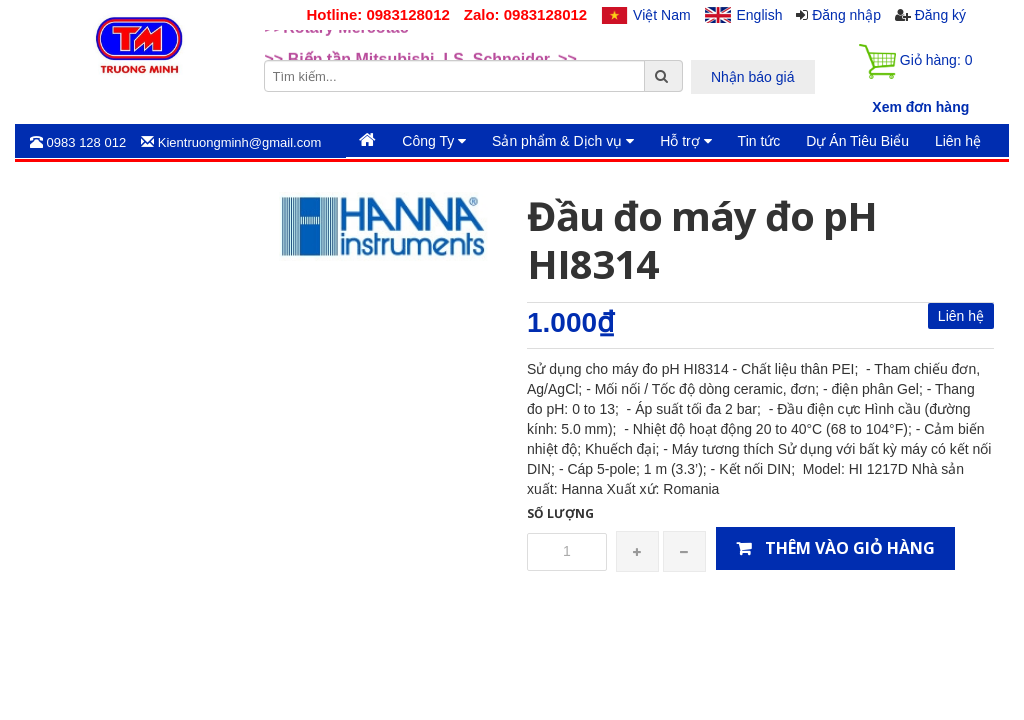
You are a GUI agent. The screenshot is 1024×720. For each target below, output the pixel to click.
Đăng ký (940, 15)
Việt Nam (662, 15)
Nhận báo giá (753, 77)
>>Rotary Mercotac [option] (337, 44)
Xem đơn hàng (920, 107)
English (760, 15)
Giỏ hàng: (915, 61)
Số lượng (560, 513)
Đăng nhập (846, 15)
